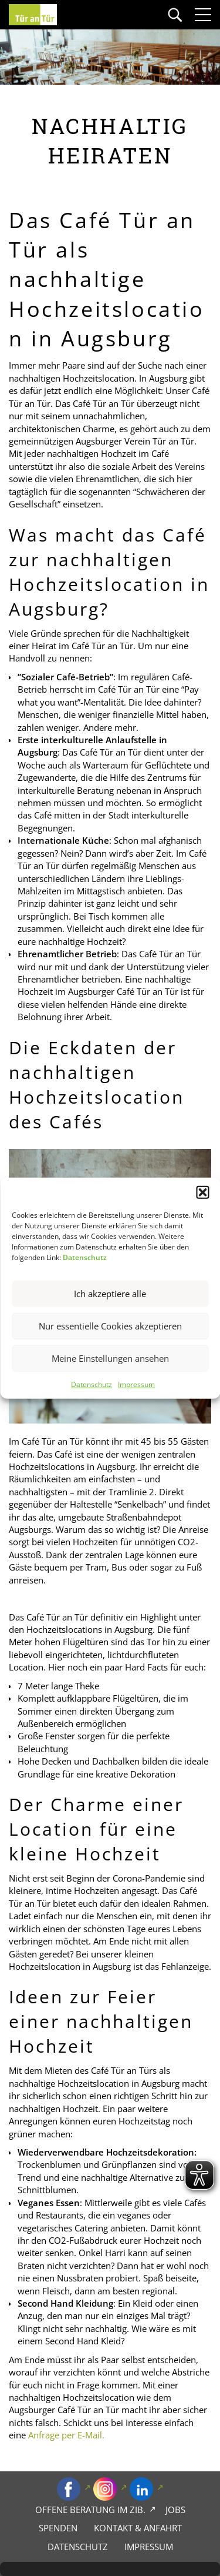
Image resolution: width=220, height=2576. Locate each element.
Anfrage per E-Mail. (66, 2435)
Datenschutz (91, 1384)
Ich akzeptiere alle (110, 1293)
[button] (202, 1192)
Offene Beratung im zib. (90, 2509)
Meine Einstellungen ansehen (110, 1358)
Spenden (58, 2528)
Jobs (175, 2509)
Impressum (136, 1384)
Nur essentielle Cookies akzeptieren (110, 1326)
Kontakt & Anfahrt (138, 2528)
